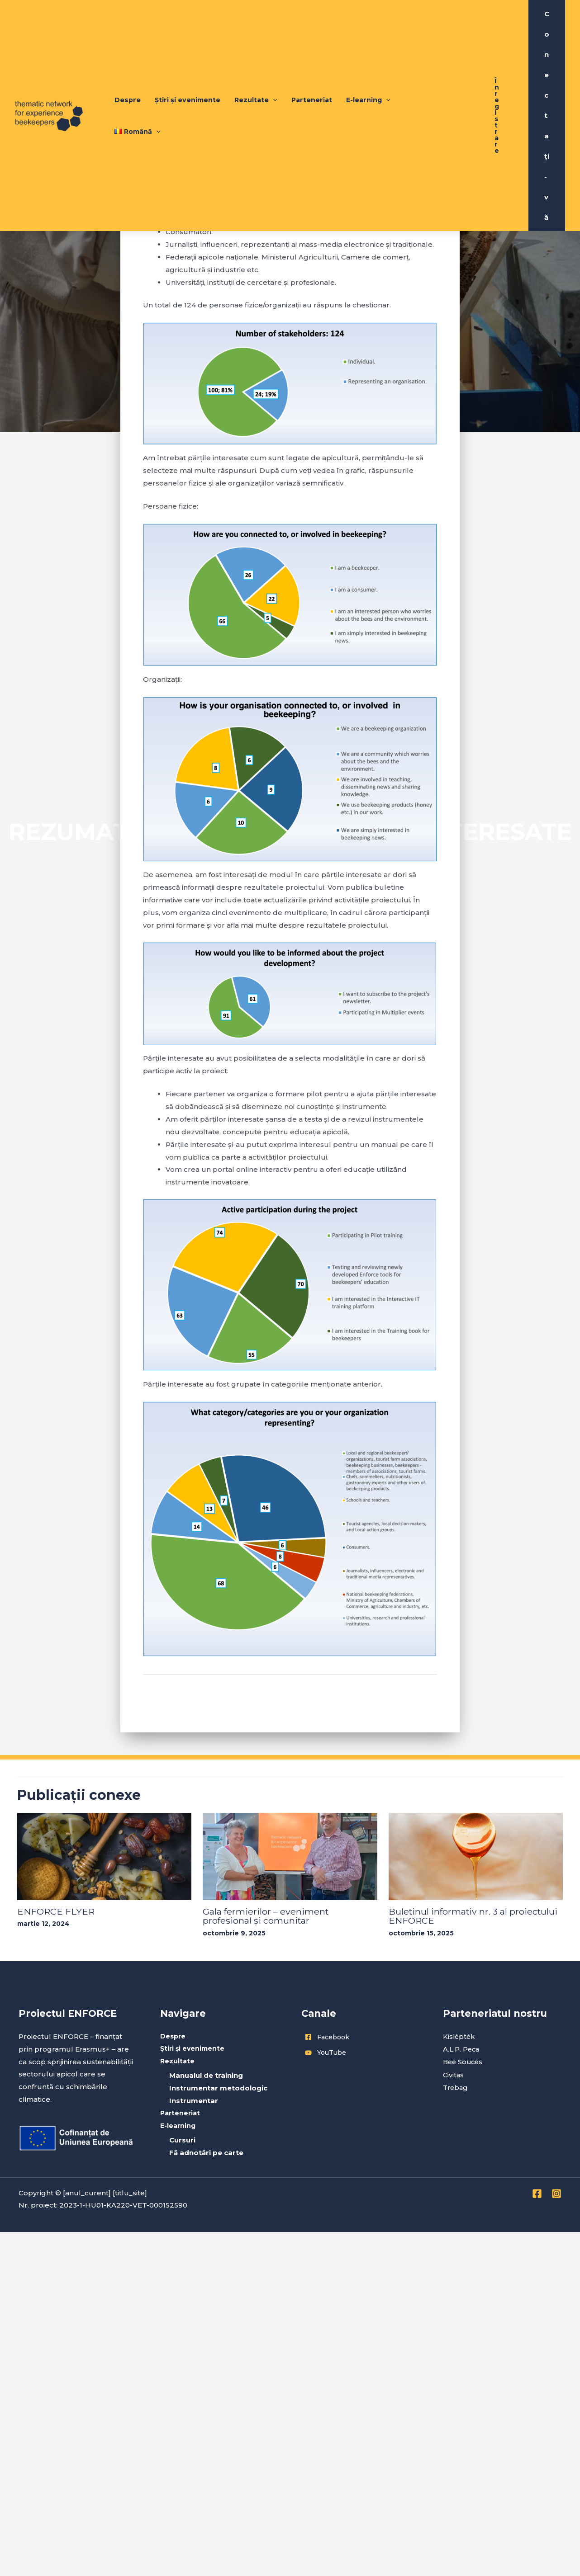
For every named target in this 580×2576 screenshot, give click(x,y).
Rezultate (261, 73)
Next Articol (411, 1696)
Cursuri (182, 2140)
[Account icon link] (546, 73)
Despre (138, 73)
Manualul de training (206, 2075)
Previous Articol (176, 1696)
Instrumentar (193, 2101)
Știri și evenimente (195, 73)
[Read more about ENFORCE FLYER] (104, 1856)
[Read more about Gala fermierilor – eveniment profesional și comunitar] (290, 1856)
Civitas (454, 2074)
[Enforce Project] (49, 72)
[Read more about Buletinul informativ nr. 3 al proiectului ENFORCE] (476, 1856)
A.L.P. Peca (461, 2048)
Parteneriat (315, 73)
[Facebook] (537, 2194)
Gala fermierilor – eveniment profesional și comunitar (266, 1916)
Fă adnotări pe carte (206, 2153)
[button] (496, 73)
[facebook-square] (360, 2037)
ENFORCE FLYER (56, 1911)
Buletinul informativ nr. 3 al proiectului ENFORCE (475, 1916)
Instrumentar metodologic (218, 2088)
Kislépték (459, 2036)
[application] (279, 73)
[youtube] (360, 2052)
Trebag (456, 2086)
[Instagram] (556, 2194)
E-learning (369, 73)
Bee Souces (464, 2061)
